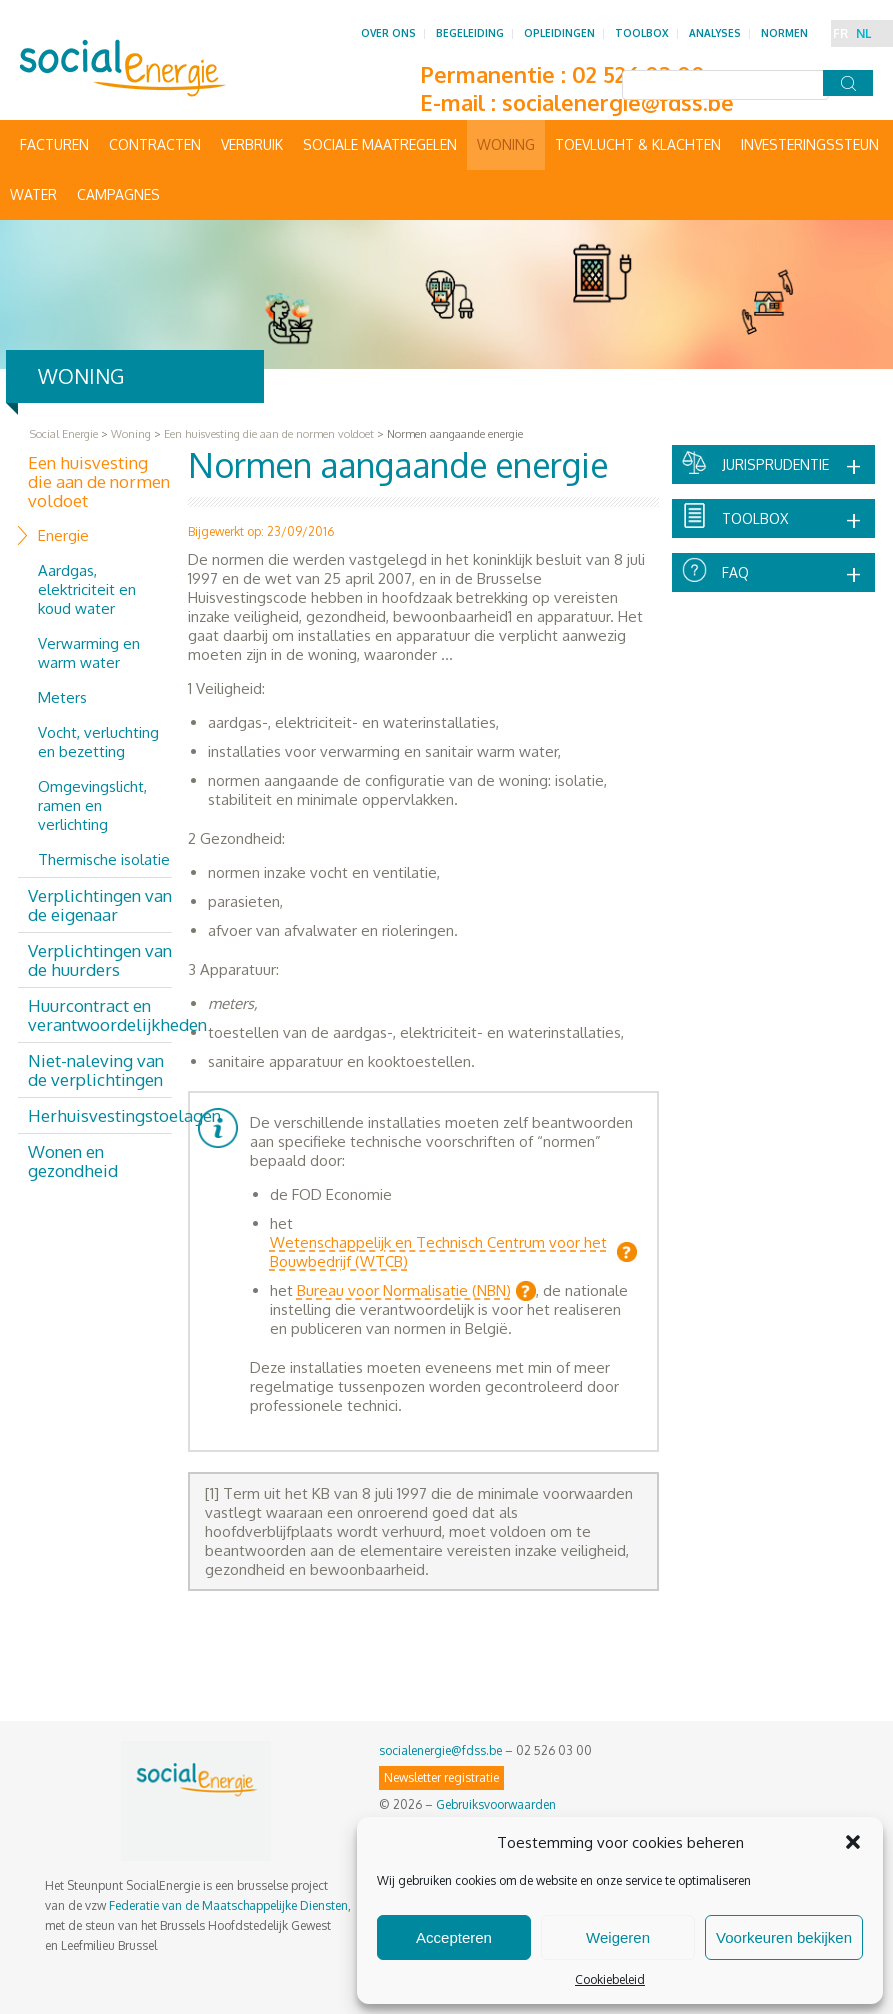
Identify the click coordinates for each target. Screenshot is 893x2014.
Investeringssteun (810, 144)
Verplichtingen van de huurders (100, 960)
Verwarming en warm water (89, 653)
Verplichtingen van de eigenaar (100, 905)
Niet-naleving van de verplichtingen (96, 1070)
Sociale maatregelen (380, 144)
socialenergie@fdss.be (618, 102)
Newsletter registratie (441, 1777)
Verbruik (252, 144)
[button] (853, 1842)
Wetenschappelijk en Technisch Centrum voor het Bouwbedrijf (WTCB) (438, 1252)
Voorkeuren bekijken (784, 1937)
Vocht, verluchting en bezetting (98, 742)
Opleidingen (559, 33)
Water (33, 194)
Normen (784, 33)
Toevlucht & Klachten (638, 144)
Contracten (155, 144)
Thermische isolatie (104, 859)
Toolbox (642, 33)
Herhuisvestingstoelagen (100, 1115)
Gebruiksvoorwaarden (496, 1804)
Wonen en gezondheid (73, 1161)
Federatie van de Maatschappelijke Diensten (228, 1905)
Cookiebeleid (610, 1979)
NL (863, 33)
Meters (62, 697)
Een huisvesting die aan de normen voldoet (99, 481)
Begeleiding (470, 33)
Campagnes (118, 194)
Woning (506, 144)
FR (840, 33)
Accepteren (454, 1937)
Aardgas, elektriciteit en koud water (87, 589)
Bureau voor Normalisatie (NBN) (404, 1290)
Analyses (715, 33)
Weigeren (618, 1937)
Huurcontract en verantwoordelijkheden (100, 1015)
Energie (63, 535)
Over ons (388, 33)
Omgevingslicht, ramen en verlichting (92, 805)
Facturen (54, 144)
